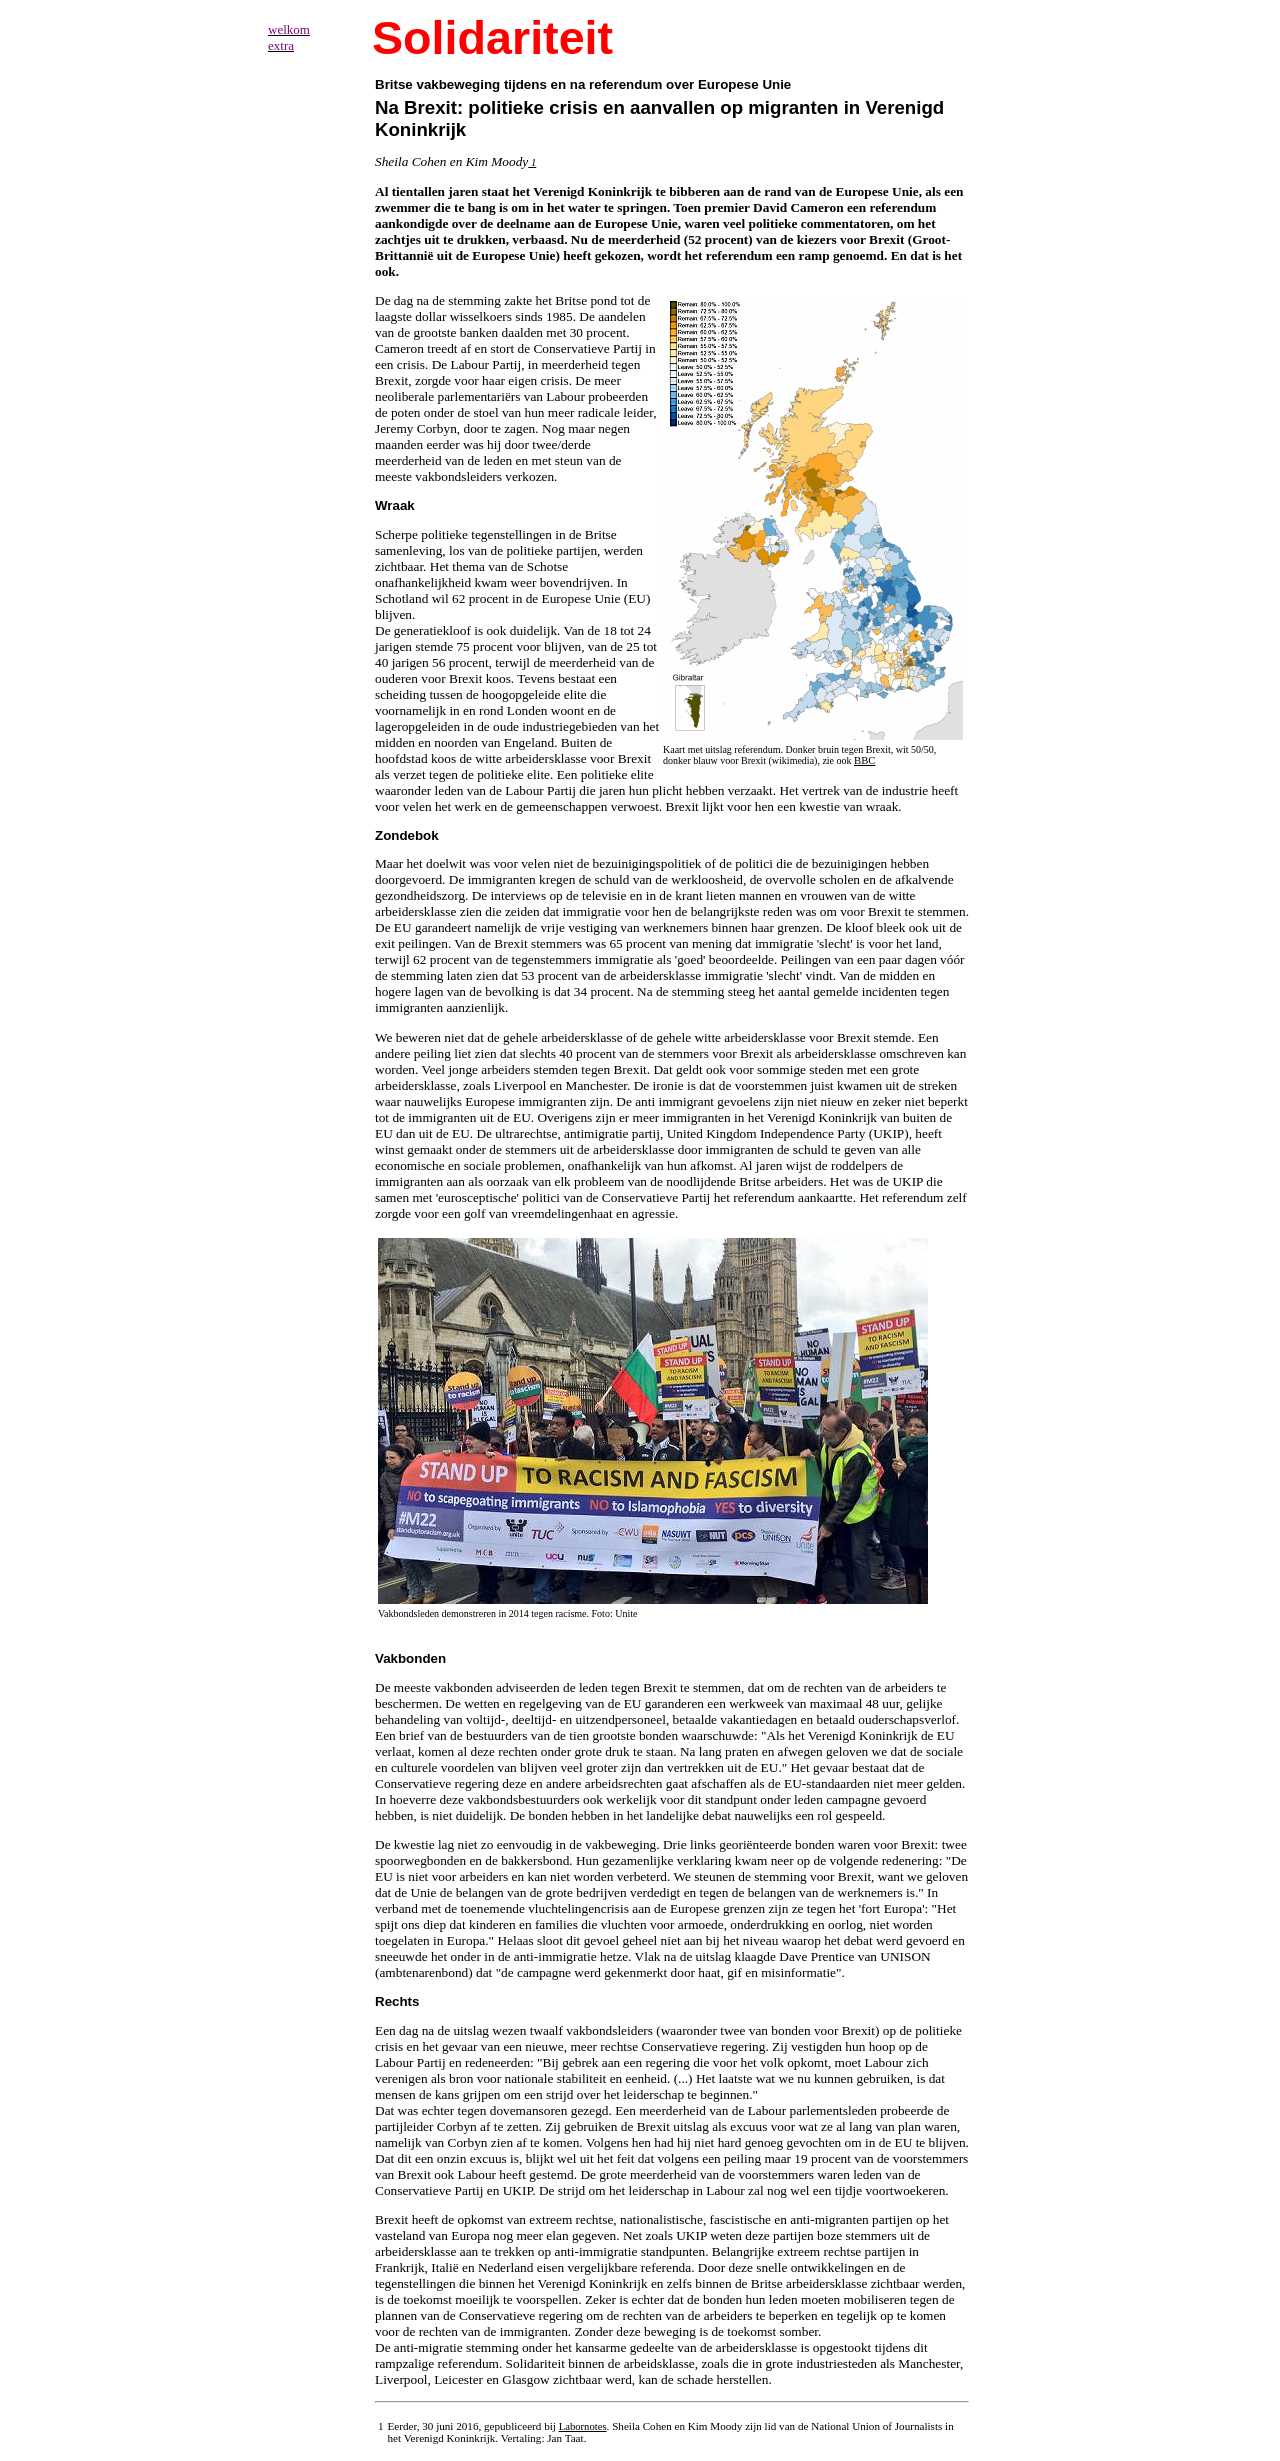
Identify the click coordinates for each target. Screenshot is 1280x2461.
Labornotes (583, 2426)
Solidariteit (492, 38)
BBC (864, 760)
